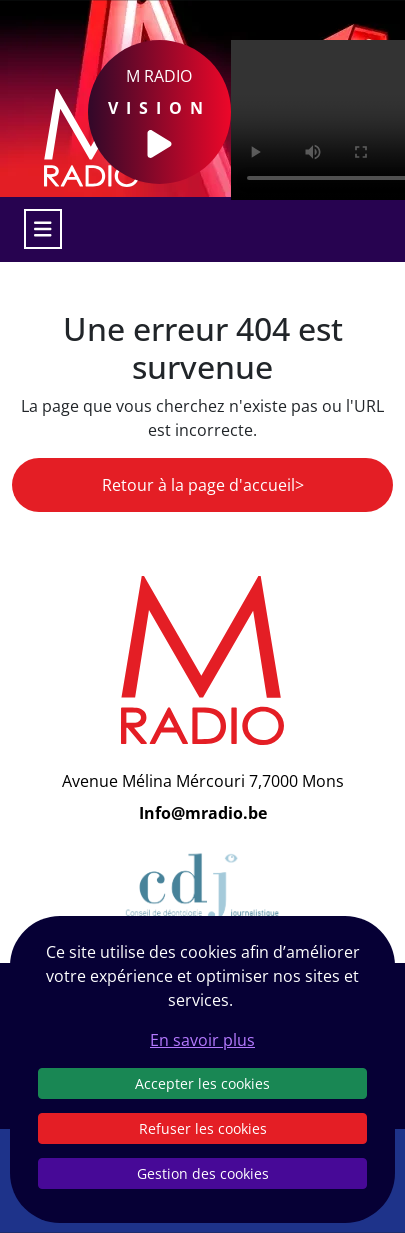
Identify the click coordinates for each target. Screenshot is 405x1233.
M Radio (159, 112)
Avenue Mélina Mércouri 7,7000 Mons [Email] (203, 781)
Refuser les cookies (203, 1128)
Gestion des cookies (203, 1173)
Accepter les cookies (202, 1083)
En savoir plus (202, 1040)
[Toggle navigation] (43, 229)
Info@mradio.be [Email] (203, 813)
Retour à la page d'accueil (198, 485)
